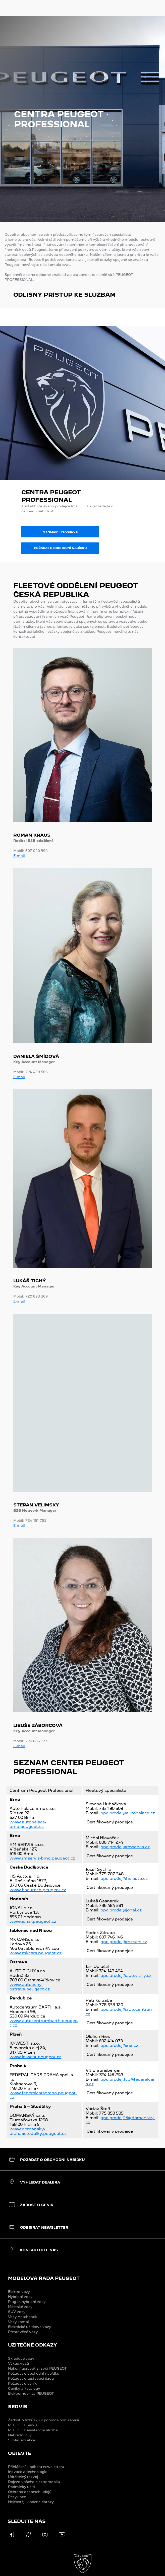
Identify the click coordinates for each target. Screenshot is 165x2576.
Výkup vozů (18, 2363)
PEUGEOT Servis (22, 2425)
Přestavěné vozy (23, 2332)
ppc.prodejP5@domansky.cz (120, 2120)
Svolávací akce (21, 2440)
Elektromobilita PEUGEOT (31, 2393)
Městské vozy (20, 2307)
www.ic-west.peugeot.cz (35, 2056)
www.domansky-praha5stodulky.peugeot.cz (38, 2131)
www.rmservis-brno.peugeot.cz (42, 1858)
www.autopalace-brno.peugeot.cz (28, 1824)
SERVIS (17, 2406)
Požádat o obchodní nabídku (33, 2373)
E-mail (19, 856)
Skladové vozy (21, 2358)
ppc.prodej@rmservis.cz (125, 1846)
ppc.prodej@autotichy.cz (125, 1975)
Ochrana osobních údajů (29, 2492)
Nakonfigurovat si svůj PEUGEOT (37, 2368)
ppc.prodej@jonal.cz (121, 1910)
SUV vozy (16, 2312)
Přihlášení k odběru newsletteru (36, 2467)
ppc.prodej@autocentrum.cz (120, 2011)
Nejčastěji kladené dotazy (31, 2502)
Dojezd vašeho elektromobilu (34, 2482)
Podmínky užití (21, 2487)
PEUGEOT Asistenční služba (33, 2430)
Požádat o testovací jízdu (31, 2378)
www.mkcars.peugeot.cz (36, 1953)
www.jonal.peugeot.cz (33, 1921)
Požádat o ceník (22, 2383)
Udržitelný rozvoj (23, 2477)
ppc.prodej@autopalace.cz (127, 1813)
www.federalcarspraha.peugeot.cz (43, 2095)
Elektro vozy (19, 2292)
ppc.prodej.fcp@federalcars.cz (120, 2081)
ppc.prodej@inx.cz (119, 2045)
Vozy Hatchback (22, 2317)
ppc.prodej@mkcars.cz (123, 1941)
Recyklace (17, 2497)
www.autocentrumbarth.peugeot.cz (44, 2023)
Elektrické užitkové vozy (29, 2327)
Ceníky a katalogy (24, 2388)
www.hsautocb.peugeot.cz (38, 1889)
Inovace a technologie (27, 2472)
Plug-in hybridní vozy (26, 2302)
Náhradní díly (20, 2435)
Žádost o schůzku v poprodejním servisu (44, 2420)
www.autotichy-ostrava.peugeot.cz (30, 1986)
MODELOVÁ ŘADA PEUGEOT (44, 2278)
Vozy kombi (18, 2322)
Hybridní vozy (20, 2297)
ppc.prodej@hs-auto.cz (124, 1878)
